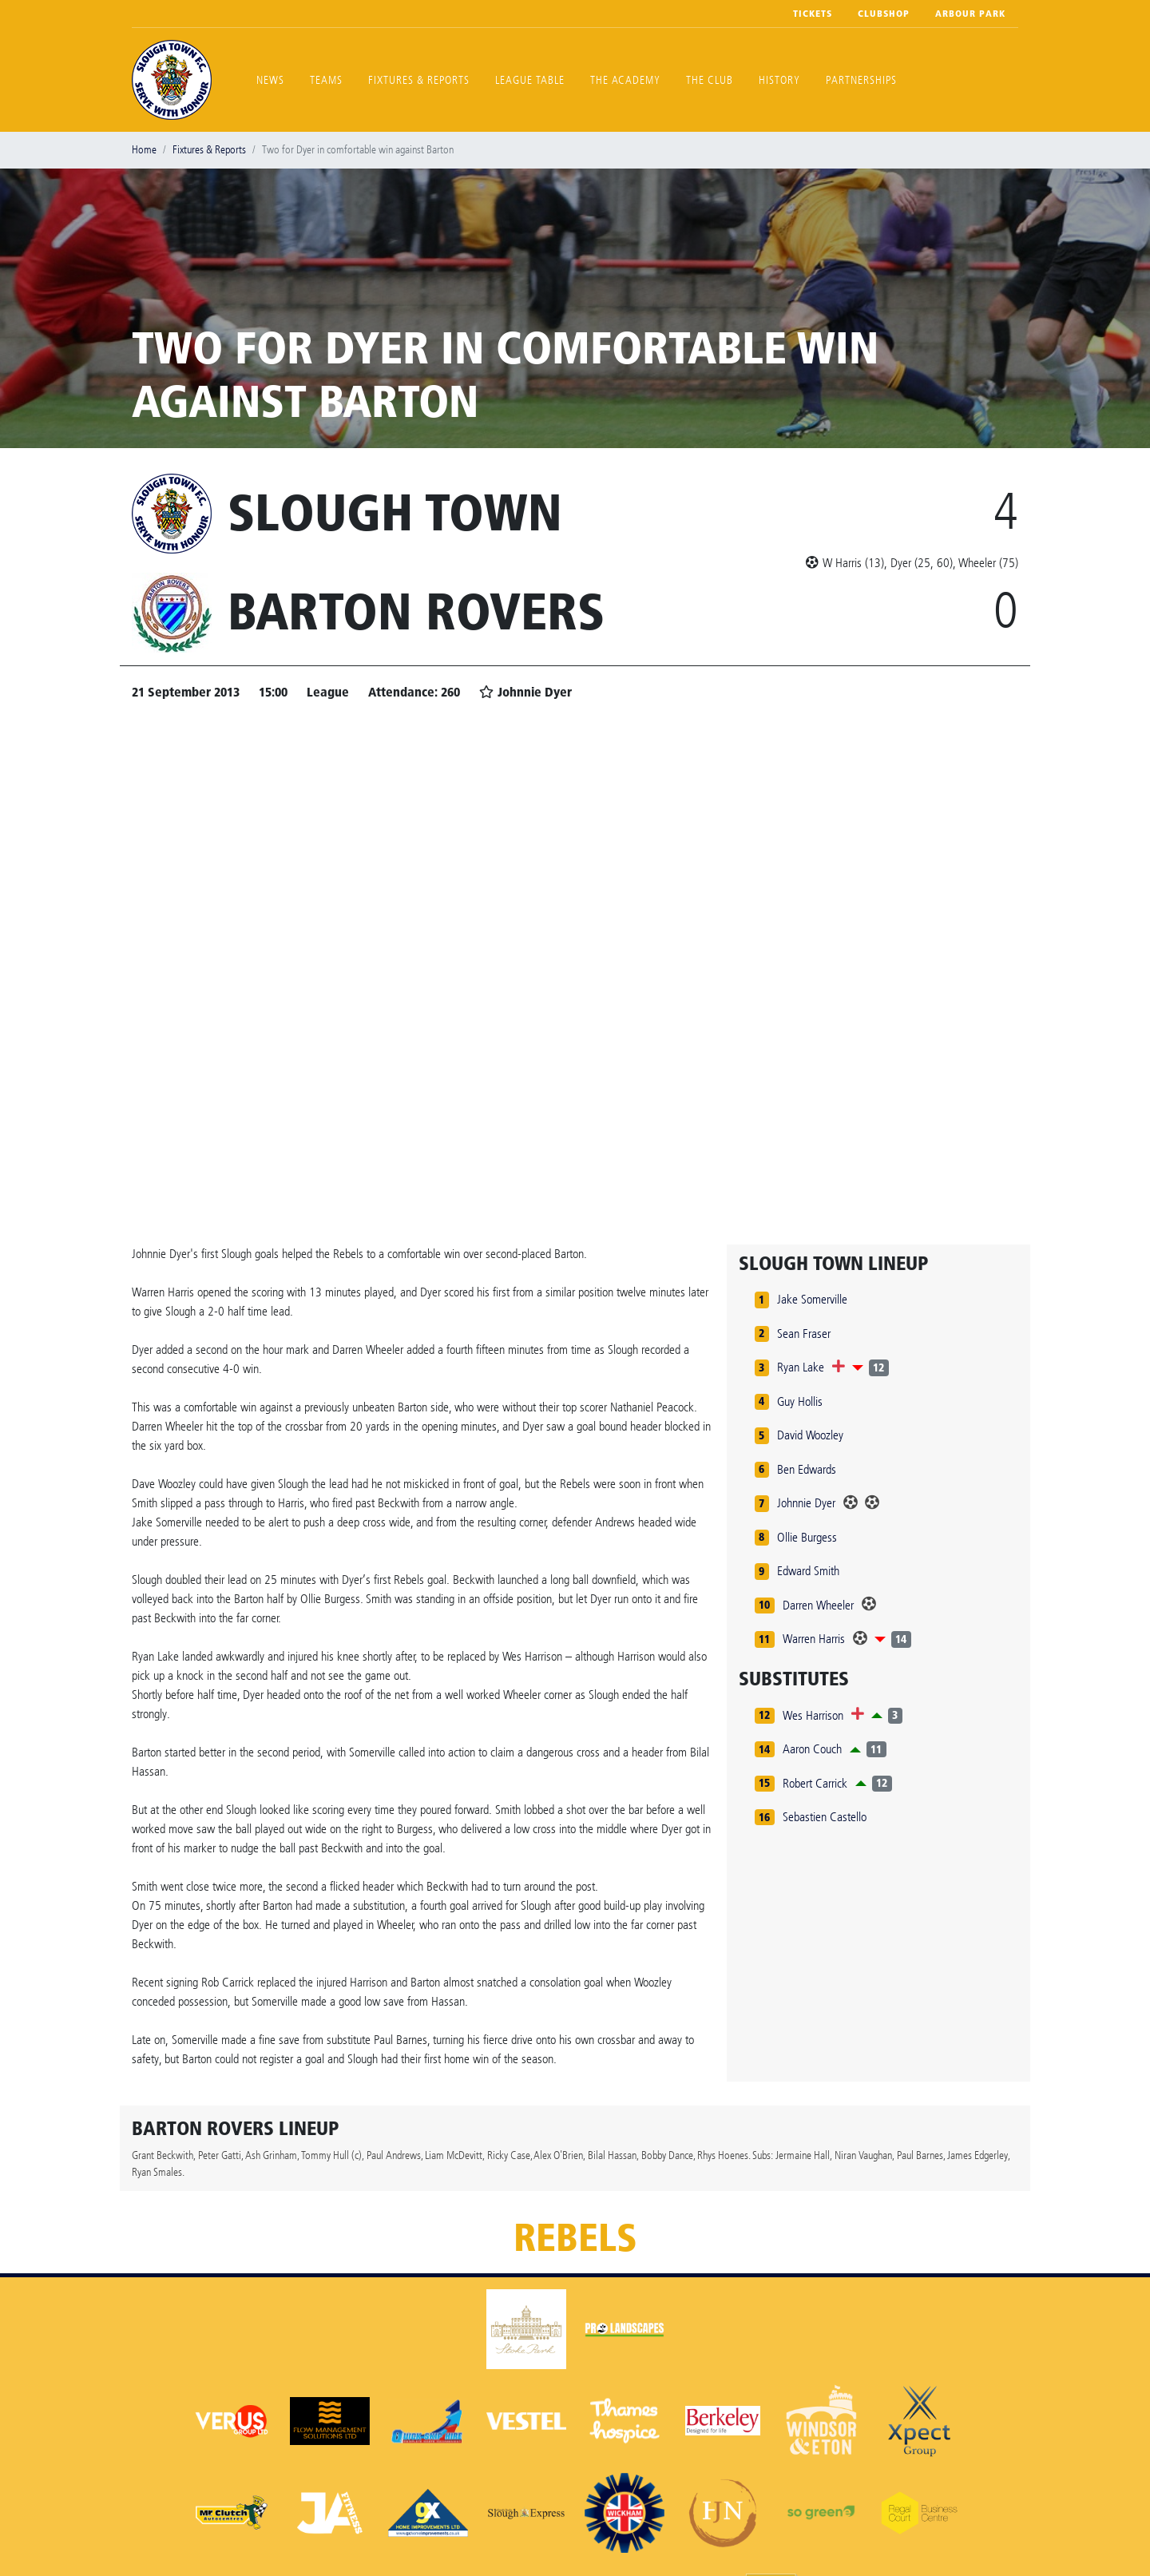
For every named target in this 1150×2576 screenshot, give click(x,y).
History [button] (779, 80)
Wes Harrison (813, 1715)
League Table (530, 80)
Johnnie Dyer (806, 1502)
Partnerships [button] (861, 80)
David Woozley (810, 1435)
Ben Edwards (806, 1469)
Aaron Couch (812, 1748)
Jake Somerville (812, 1299)
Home (144, 150)
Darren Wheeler (818, 1605)
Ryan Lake (800, 1367)
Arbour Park (970, 13)
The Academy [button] (625, 80)
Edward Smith (808, 1570)
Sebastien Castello (824, 1816)
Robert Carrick (815, 1783)
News (270, 80)
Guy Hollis (800, 1401)
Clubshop (884, 13)
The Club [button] (709, 80)
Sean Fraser (804, 1333)
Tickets (812, 13)
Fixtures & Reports (419, 80)
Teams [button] (326, 80)
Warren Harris (814, 1638)
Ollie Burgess (807, 1537)
